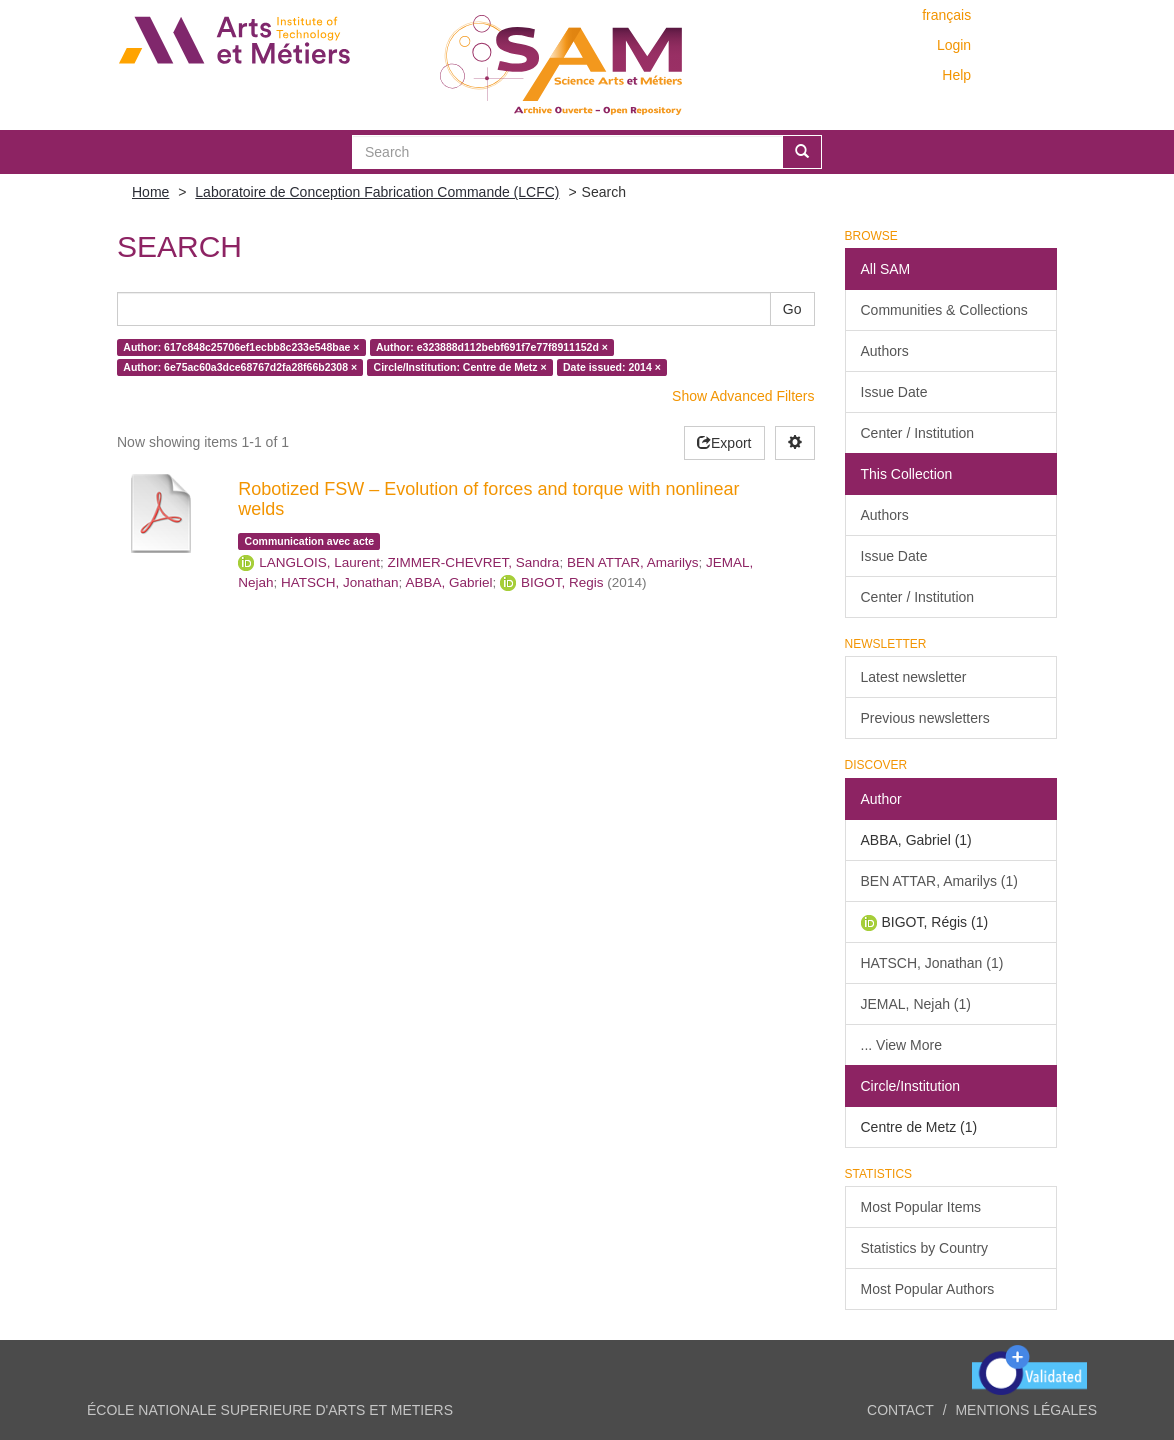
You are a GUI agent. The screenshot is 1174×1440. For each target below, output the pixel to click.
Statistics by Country (925, 1248)
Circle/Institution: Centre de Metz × (460, 367)
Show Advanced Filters (743, 396)
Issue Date (894, 392)
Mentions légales (1026, 1410)
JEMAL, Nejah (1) (916, 1004)
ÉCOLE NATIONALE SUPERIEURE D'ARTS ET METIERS (270, 1410)
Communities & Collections (944, 310)
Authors (885, 351)
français (946, 15)
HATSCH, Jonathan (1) (932, 963)
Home (150, 192)
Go (792, 309)
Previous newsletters (925, 718)
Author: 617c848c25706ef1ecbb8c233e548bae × (241, 347)
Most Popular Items (921, 1207)
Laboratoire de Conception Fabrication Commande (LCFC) (377, 192)
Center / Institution (918, 433)
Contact (900, 1410)
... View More (901, 1045)
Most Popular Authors (928, 1289)
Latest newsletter (914, 677)
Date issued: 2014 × (612, 367)
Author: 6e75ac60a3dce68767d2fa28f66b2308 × (240, 367)
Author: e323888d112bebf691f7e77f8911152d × (492, 347)
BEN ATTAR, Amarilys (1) (939, 881)
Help (956, 75)
